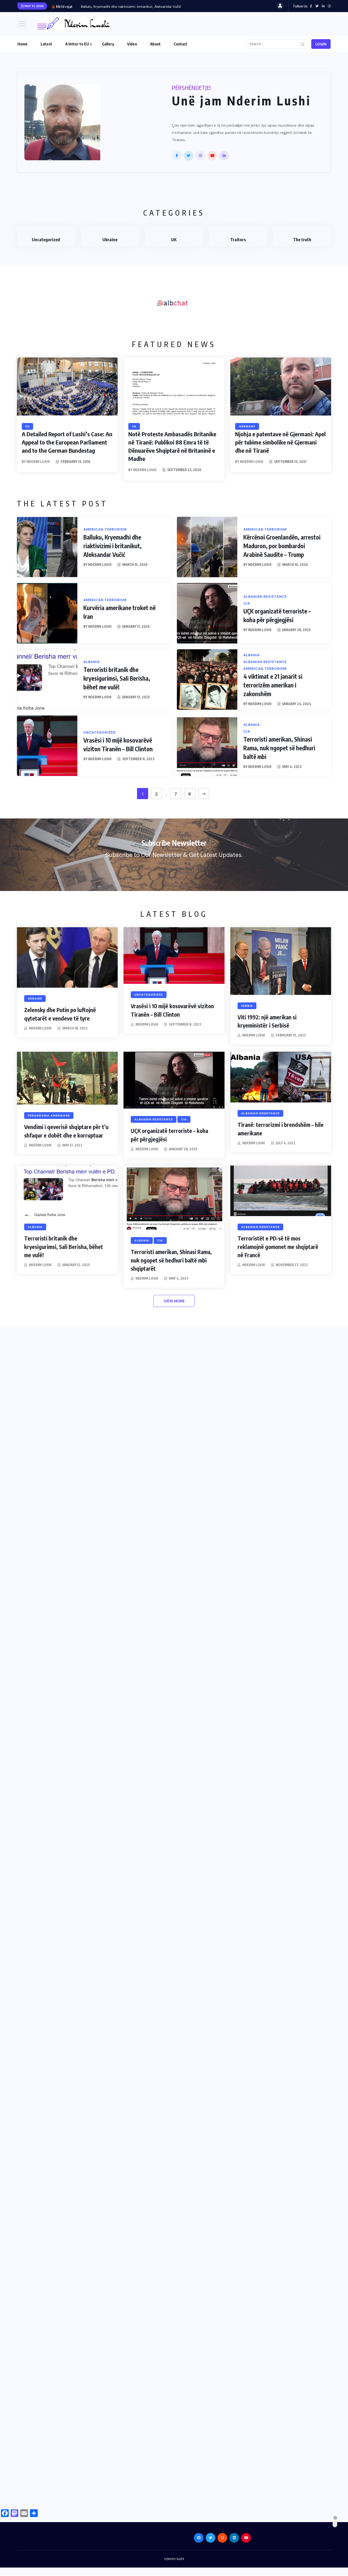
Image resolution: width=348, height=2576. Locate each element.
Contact (180, 44)
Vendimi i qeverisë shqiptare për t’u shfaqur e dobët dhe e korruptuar (63, 1134)
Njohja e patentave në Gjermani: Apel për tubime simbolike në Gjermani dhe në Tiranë (280, 442)
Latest (46, 44)
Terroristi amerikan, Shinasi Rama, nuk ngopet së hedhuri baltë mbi (281, 747)
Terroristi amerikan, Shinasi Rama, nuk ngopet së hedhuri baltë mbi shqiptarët (173, 1263)
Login (320, 44)
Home (22, 44)
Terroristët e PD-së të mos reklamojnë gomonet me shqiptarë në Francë (280, 1250)
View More (174, 1304)
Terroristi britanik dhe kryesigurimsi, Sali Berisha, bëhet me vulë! (119, 678)
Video (132, 44)
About (155, 44)
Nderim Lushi (38, 462)
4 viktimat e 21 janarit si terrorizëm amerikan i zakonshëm (275, 685)
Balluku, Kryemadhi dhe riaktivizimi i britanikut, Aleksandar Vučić (131, 6)
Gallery (108, 44)
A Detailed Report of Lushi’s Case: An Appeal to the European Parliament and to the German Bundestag (67, 442)
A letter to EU (77, 44)
